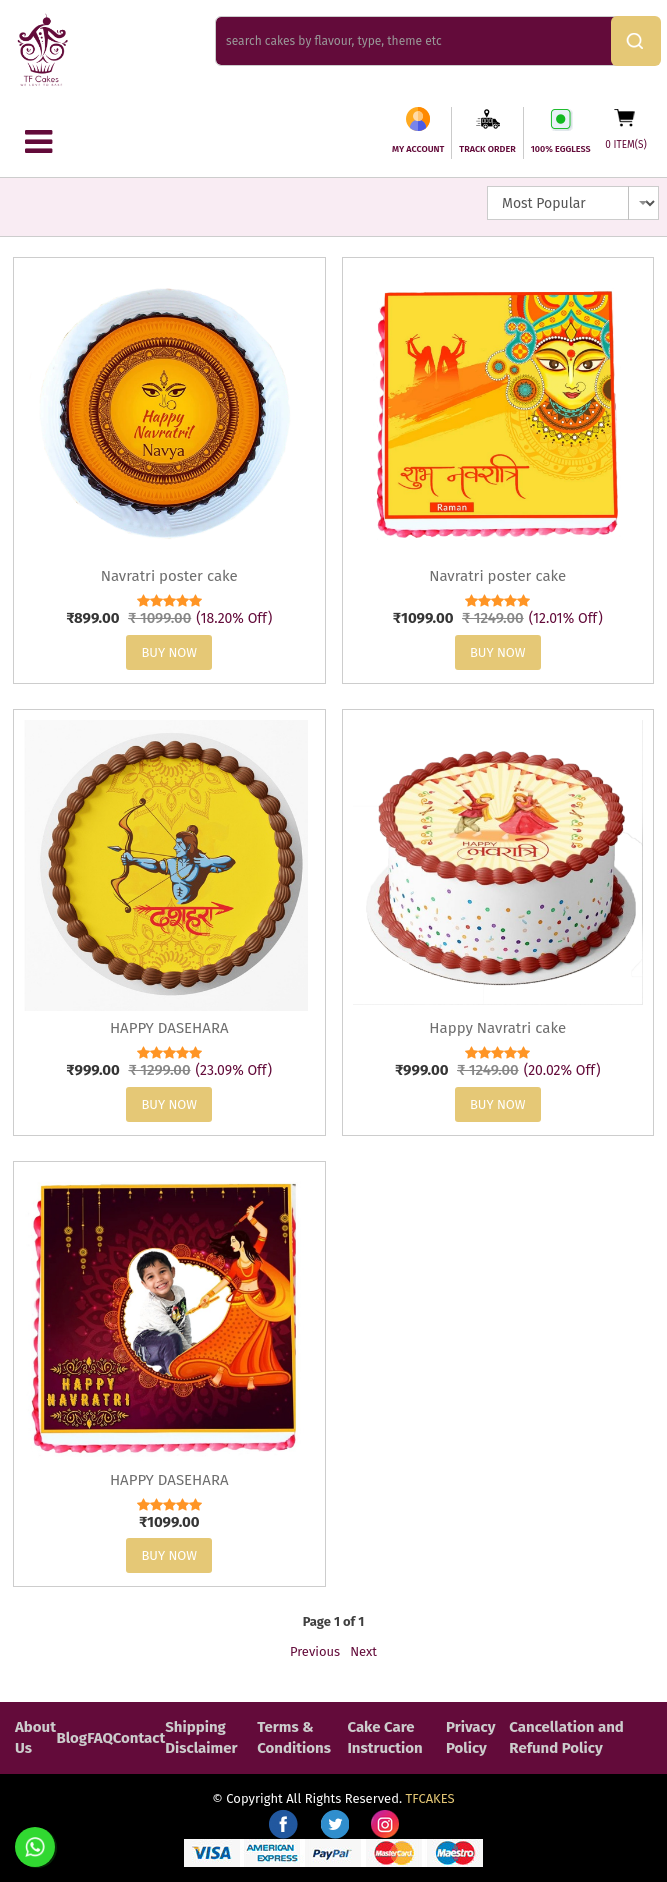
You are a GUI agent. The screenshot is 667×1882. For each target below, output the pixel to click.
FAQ (100, 1738)
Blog (71, 1738)
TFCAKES (430, 1798)
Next (363, 1651)
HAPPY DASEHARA (169, 1028)
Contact (139, 1738)
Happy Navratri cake (497, 1028)
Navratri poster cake (169, 576)
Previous (315, 1651)
